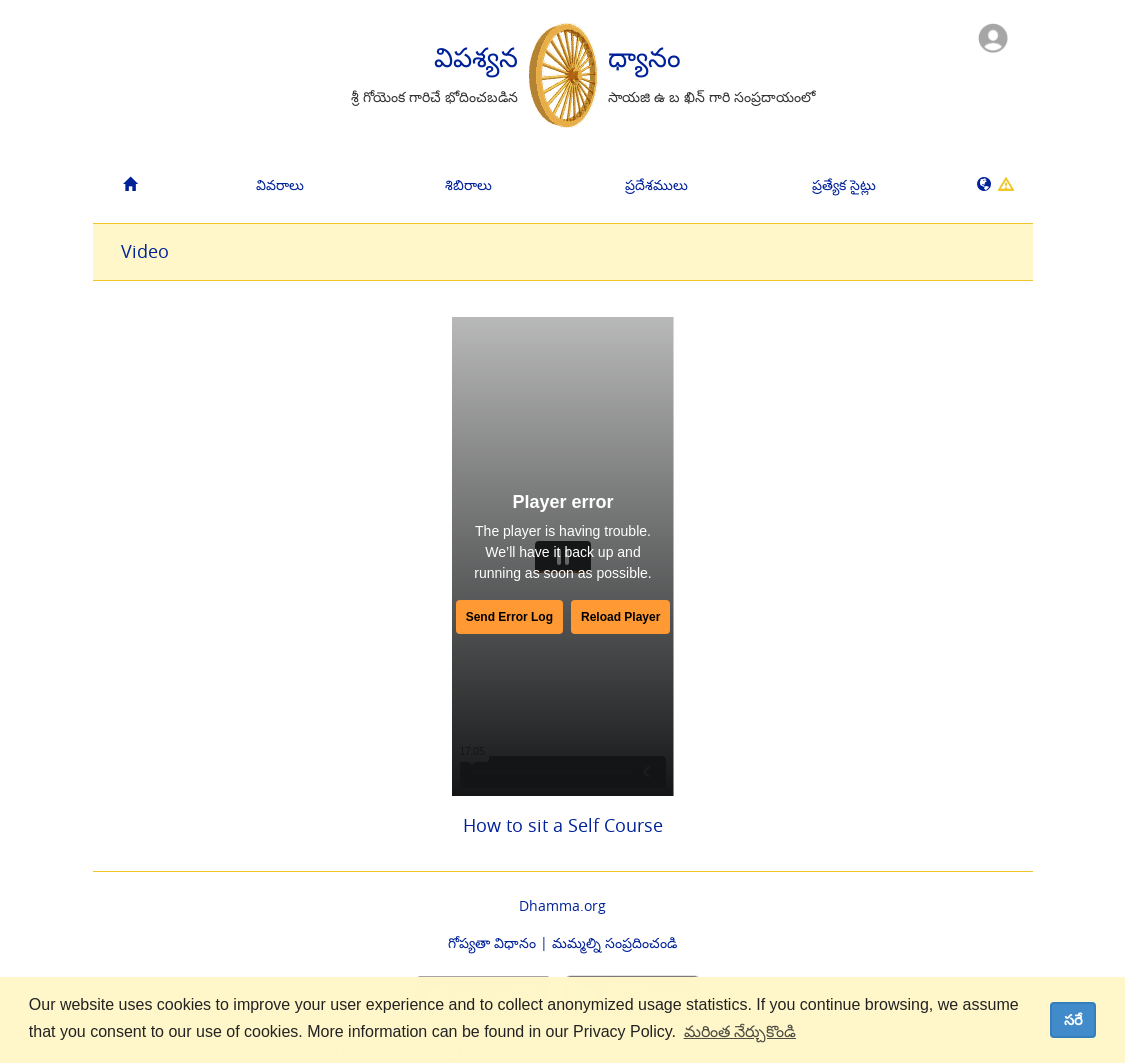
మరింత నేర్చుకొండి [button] (740, 1031)
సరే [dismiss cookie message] (1073, 1020)
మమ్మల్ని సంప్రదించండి (614, 942)
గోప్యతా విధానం (492, 942)
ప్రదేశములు (656, 184)
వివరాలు (280, 184)
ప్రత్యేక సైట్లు (844, 184)
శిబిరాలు (468, 184)
